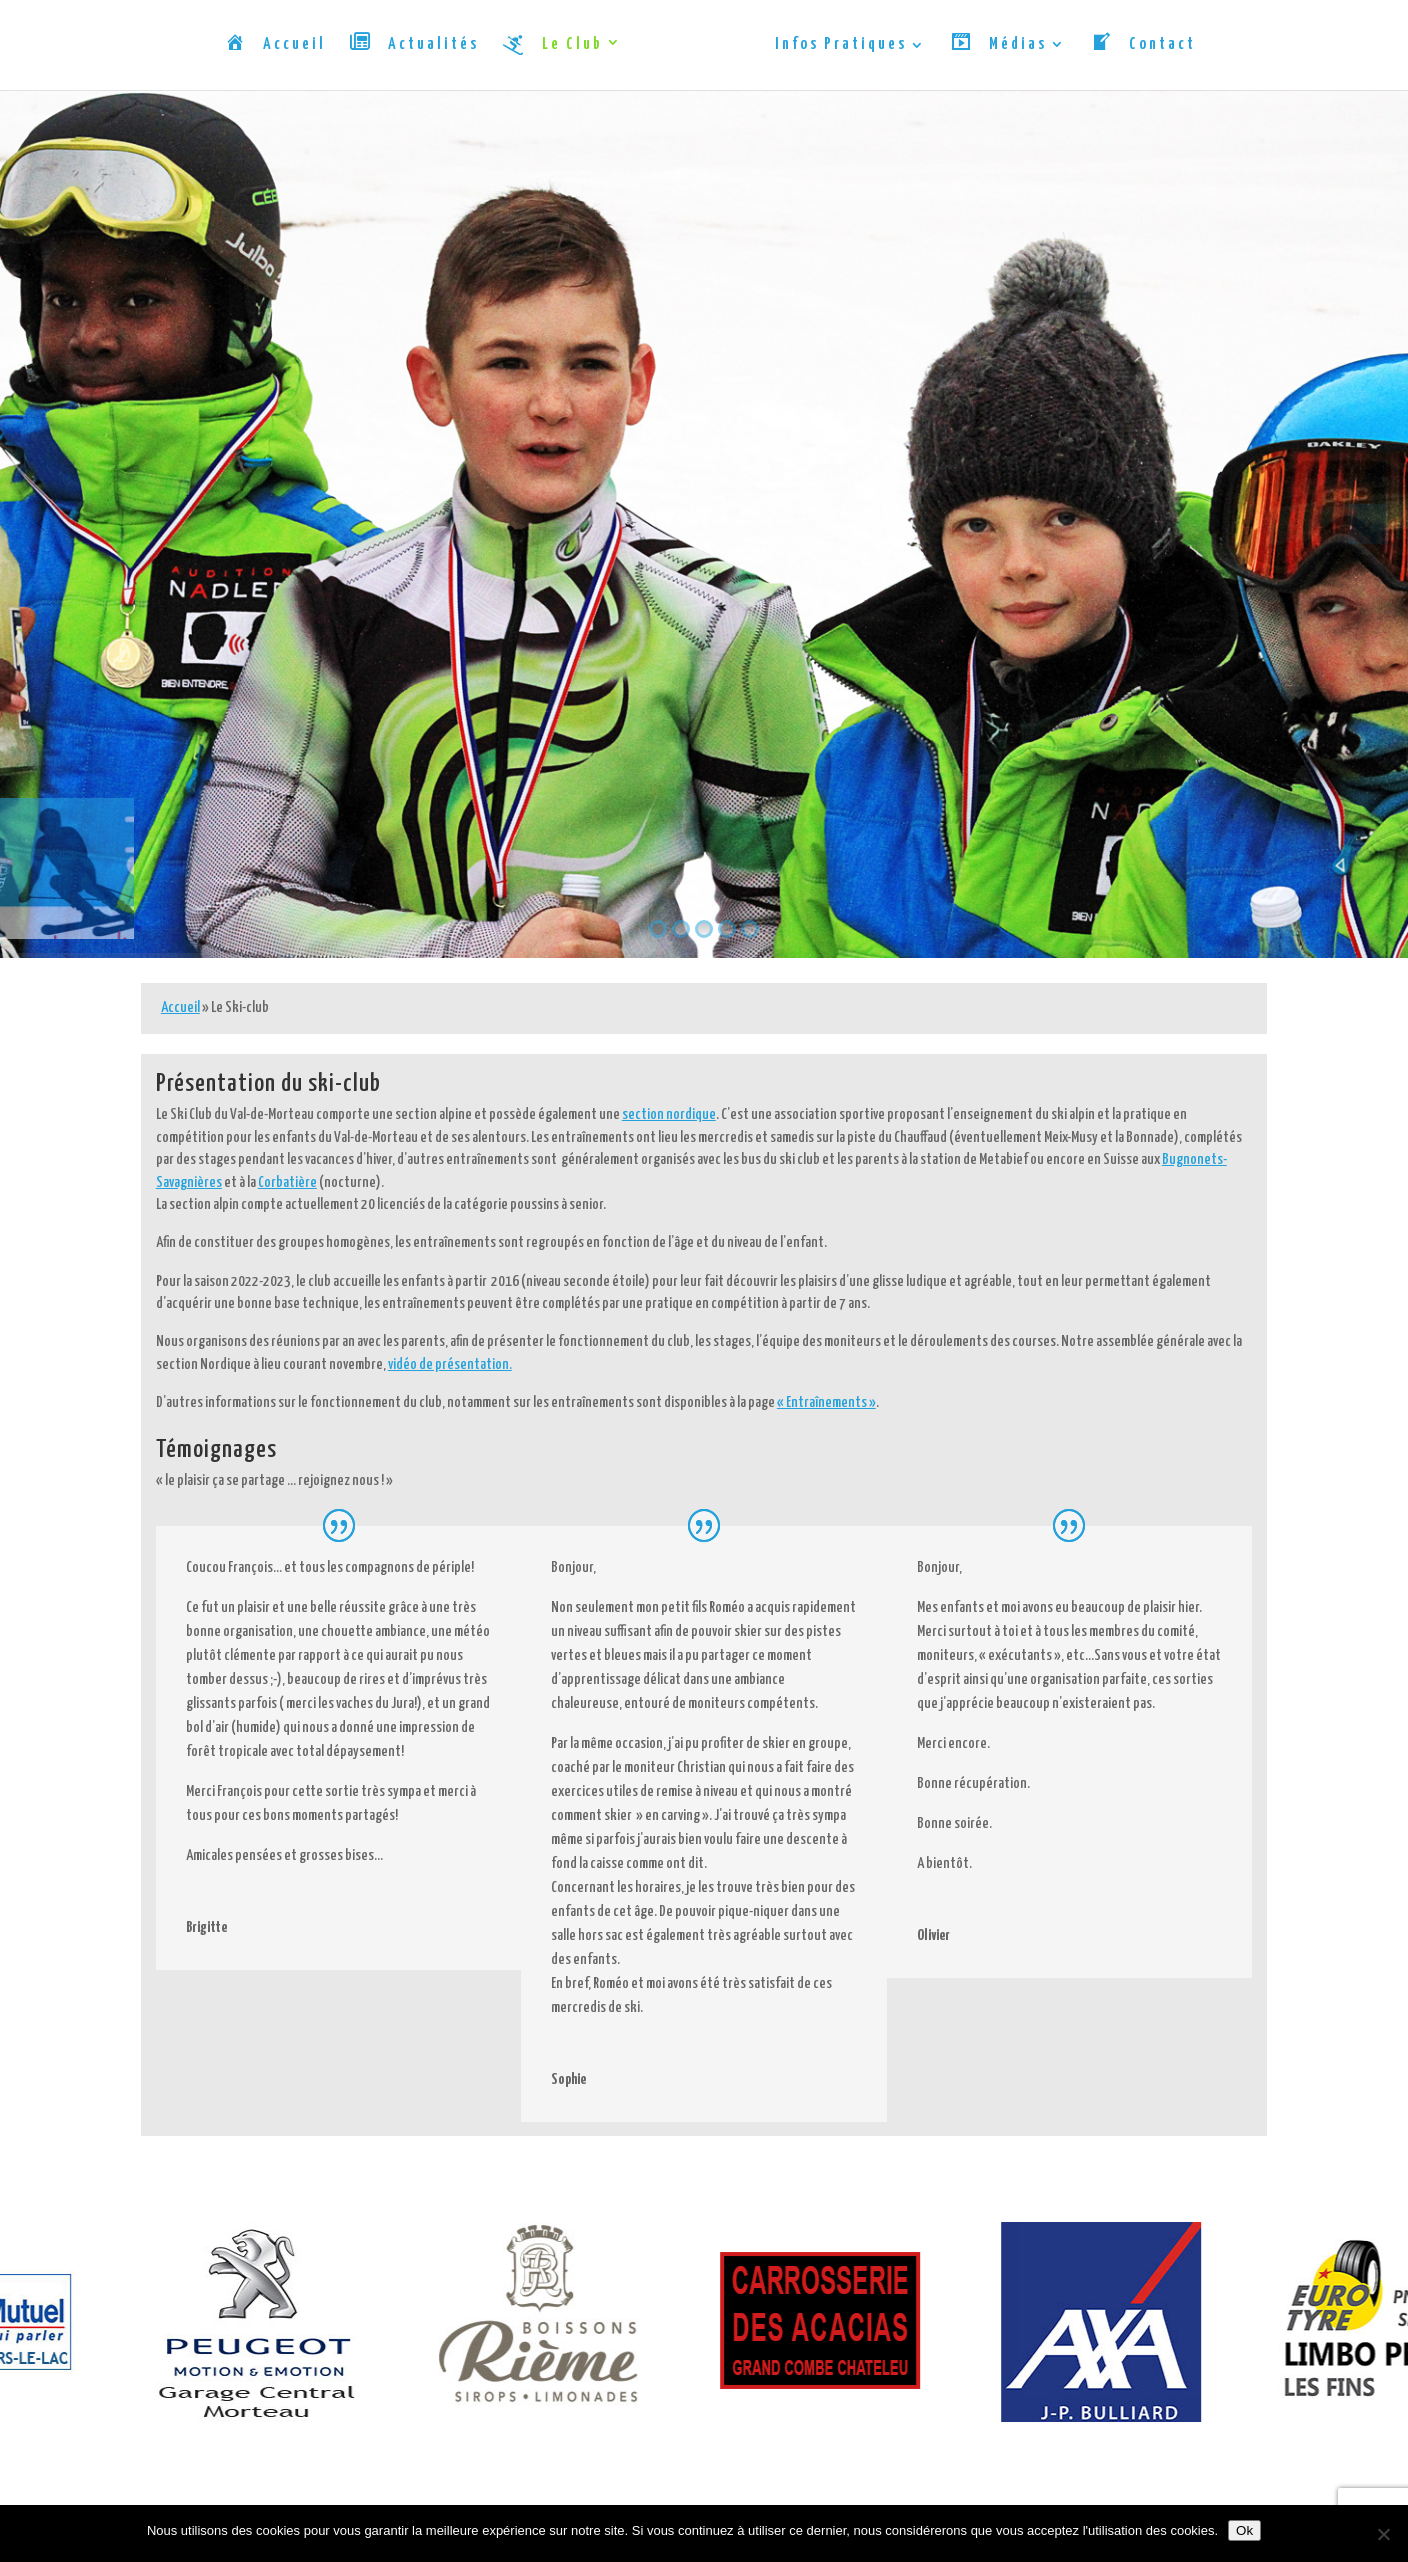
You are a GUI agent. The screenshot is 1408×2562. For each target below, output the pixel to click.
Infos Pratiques (841, 45)
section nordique (669, 1114)
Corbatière (287, 1182)
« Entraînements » (826, 1402)
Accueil (180, 1007)
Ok (1244, 2530)
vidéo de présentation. (450, 1364)
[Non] (1383, 2534)
